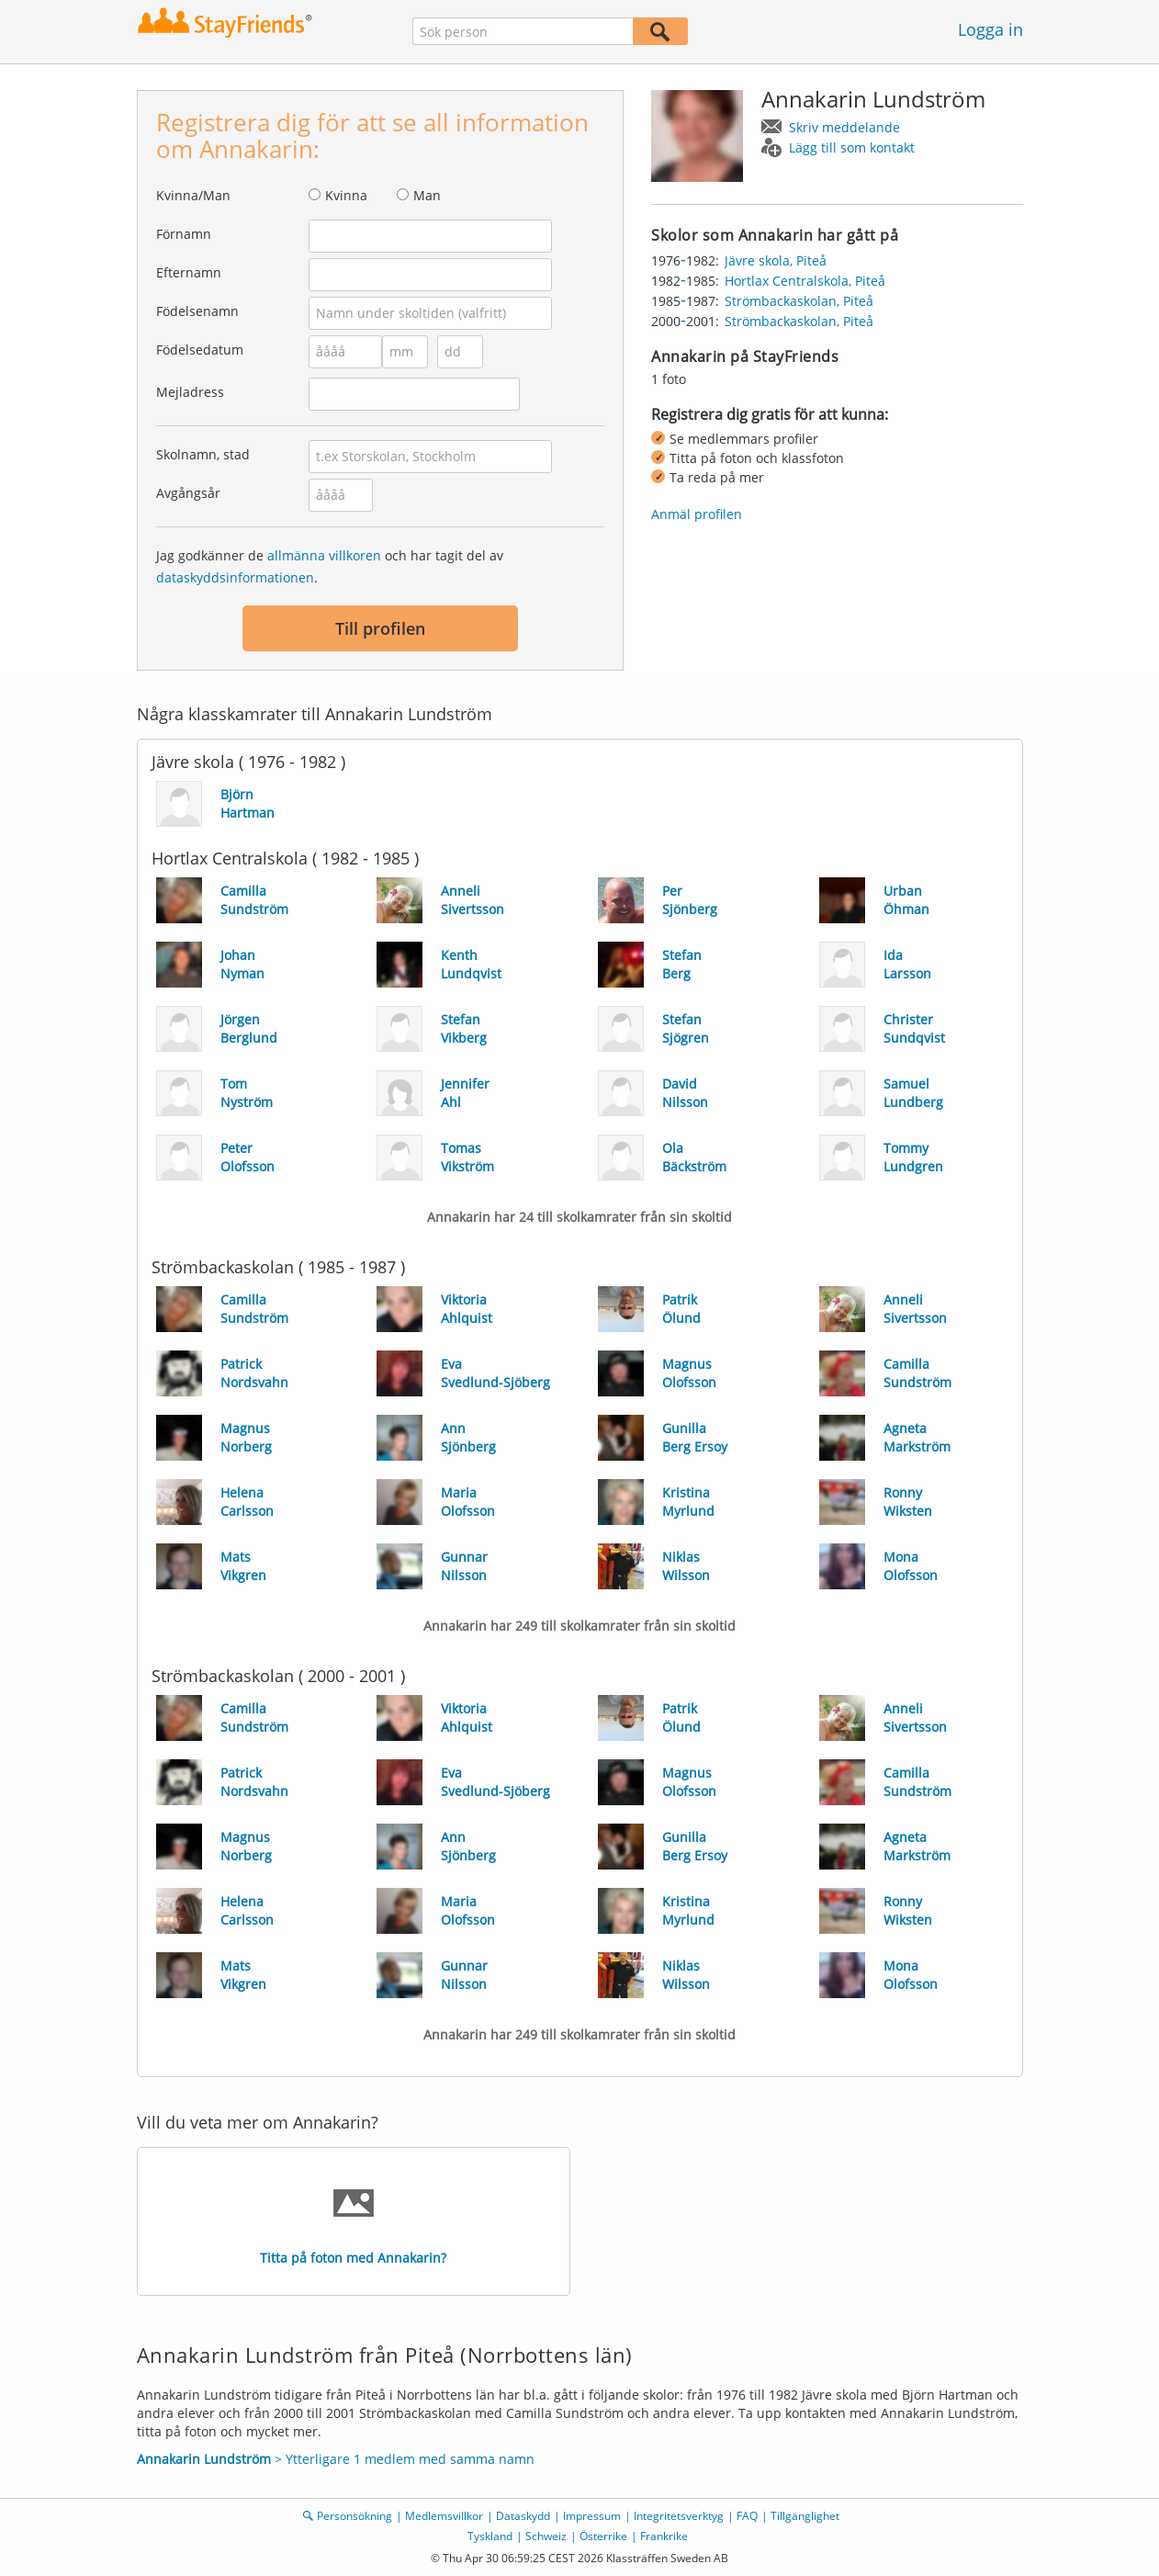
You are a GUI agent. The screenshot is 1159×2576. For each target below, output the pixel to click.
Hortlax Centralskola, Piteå (805, 280)
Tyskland (489, 2536)
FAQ (747, 2516)
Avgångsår (188, 493)
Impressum (592, 2516)
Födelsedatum (199, 349)
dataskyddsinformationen (235, 577)
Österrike (603, 2536)
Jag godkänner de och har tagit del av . (329, 566)
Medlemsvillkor (444, 2516)
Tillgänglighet (805, 2516)
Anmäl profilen (696, 514)
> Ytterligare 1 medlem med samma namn (335, 2459)
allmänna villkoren (324, 555)
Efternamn (188, 272)
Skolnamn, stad (203, 454)
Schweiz (546, 2536)
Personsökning (354, 2516)
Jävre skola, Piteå (776, 260)
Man (427, 195)
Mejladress (190, 392)
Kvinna (346, 195)
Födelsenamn (197, 311)
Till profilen (380, 628)
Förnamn (183, 234)
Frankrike (664, 2536)
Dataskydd (523, 2516)
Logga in (990, 29)
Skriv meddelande (844, 127)
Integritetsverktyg (679, 2516)
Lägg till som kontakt (852, 147)
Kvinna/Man (193, 195)
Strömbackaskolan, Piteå (799, 301)
